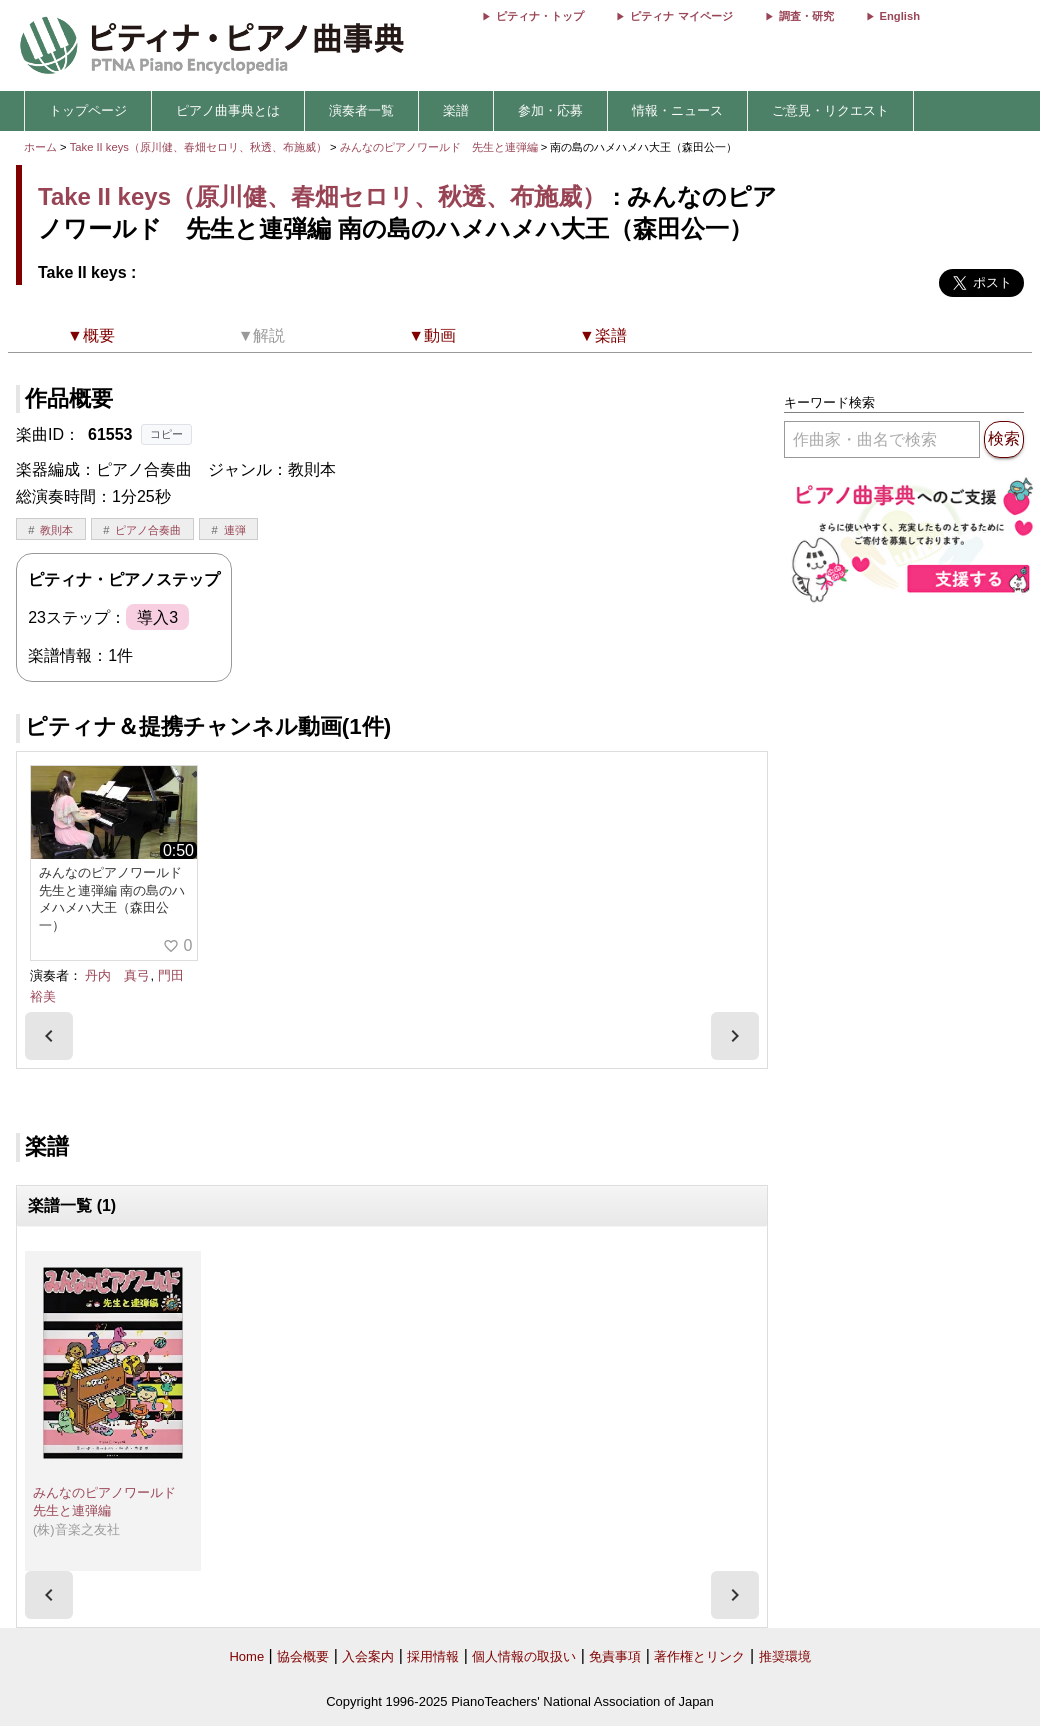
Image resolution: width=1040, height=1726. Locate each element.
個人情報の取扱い (524, 1656)
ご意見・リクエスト (830, 110)
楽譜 (456, 110)
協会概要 (303, 1656)
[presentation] (49, 1036)
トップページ (88, 110)
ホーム (40, 147)
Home (246, 1656)
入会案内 (368, 1656)
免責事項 (615, 1656)
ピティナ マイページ (681, 16)
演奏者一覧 (361, 110)
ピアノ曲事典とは (228, 110)
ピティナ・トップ (540, 16)
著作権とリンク (699, 1656)
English (900, 16)
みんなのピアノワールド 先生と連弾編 (440, 147)
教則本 (56, 530)
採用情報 (433, 1656)
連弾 (235, 530)
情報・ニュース (677, 110)
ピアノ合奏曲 (148, 530)
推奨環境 (785, 1656)
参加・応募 (550, 110)
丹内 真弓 (117, 975)
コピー (166, 434)
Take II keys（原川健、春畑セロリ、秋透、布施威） (198, 147)
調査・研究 (806, 16)
